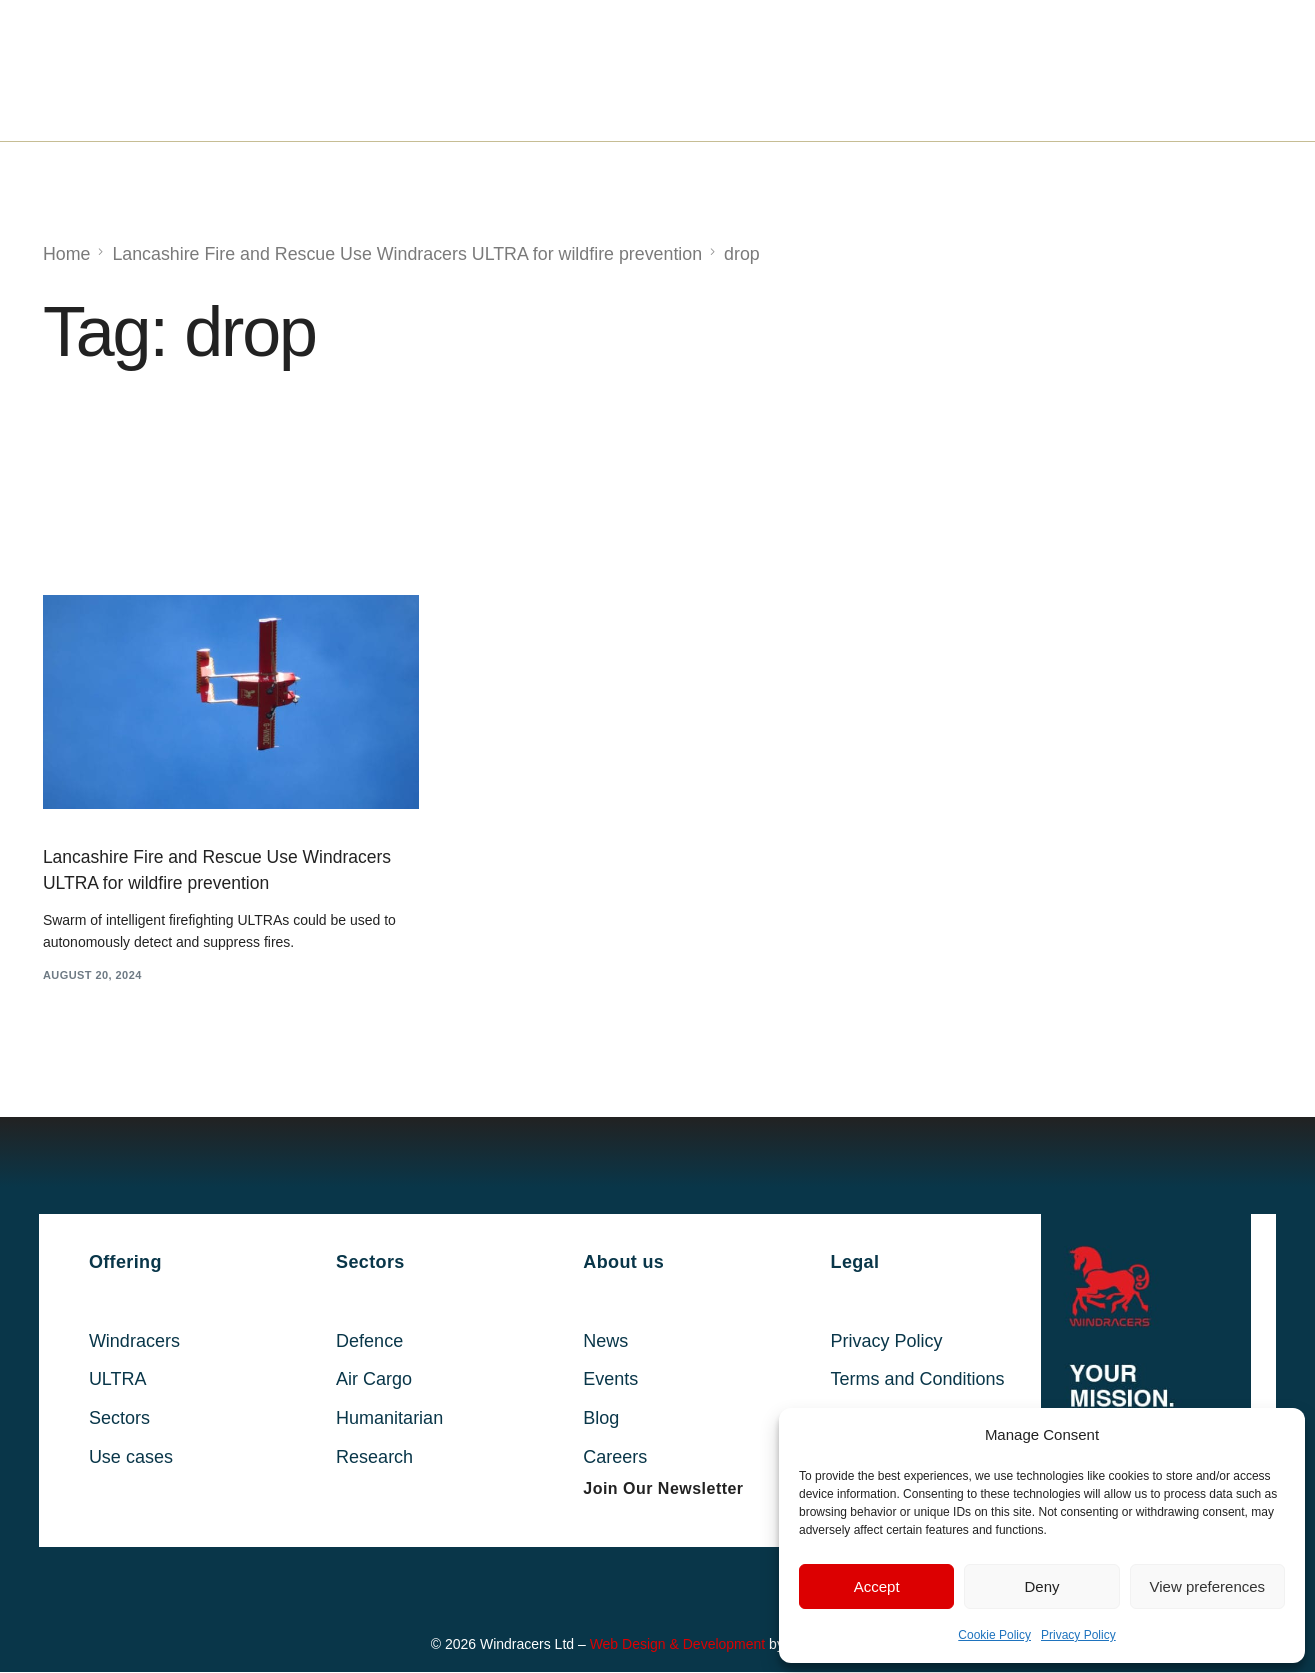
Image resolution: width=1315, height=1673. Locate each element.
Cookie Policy (994, 1635)
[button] (663, 1490)
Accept (877, 1586)
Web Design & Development (678, 1646)
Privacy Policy (1078, 1635)
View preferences (1208, 1586)
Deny (1041, 1586)
